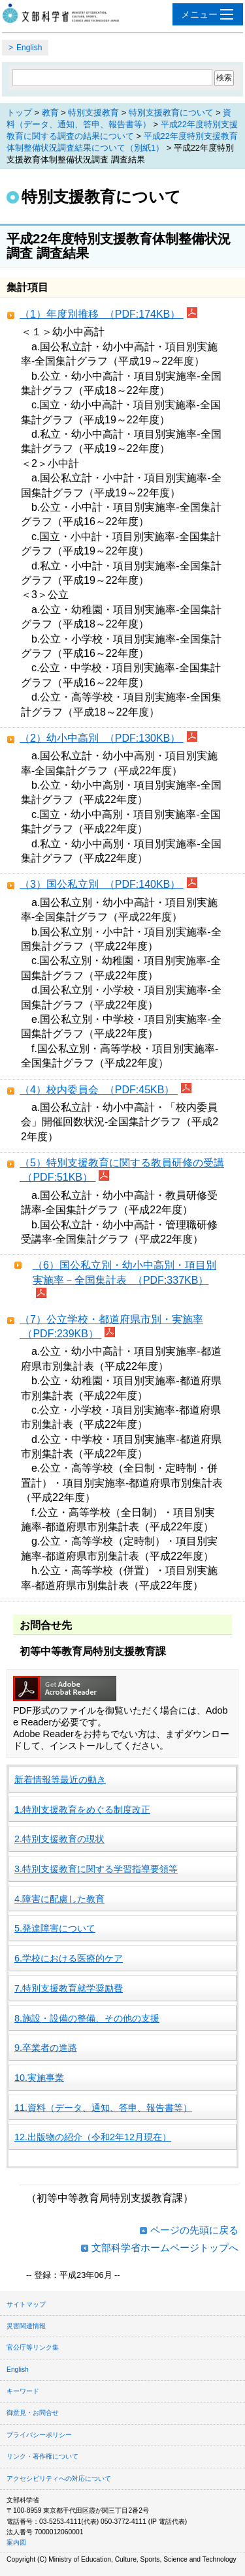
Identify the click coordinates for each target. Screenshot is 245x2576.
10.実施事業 (39, 2077)
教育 (50, 112)
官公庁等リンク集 (33, 2347)
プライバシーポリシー (39, 2434)
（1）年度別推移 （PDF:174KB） (102, 314)
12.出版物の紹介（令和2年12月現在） (92, 2137)
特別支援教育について (171, 112)
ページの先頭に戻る (194, 2229)
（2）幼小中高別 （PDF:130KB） (102, 738)
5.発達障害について (54, 1928)
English (29, 47)
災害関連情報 (26, 2325)
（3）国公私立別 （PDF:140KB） (102, 884)
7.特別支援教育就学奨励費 (68, 1988)
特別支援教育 (93, 112)
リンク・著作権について (42, 2456)
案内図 (16, 2542)
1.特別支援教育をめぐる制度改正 (82, 1809)
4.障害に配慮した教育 (59, 1899)
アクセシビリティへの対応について (59, 2478)
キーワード (23, 2391)
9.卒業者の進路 (45, 2047)
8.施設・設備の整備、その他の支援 (86, 2018)
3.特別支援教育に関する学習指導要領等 (96, 1869)
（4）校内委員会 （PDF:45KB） (99, 1089)
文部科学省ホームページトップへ (164, 2247)
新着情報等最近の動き (60, 1779)
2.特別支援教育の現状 (59, 1839)
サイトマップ (26, 2304)
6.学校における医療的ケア (68, 1958)
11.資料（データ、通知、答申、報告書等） (103, 2107)
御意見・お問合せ (33, 2412)
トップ (19, 112)
